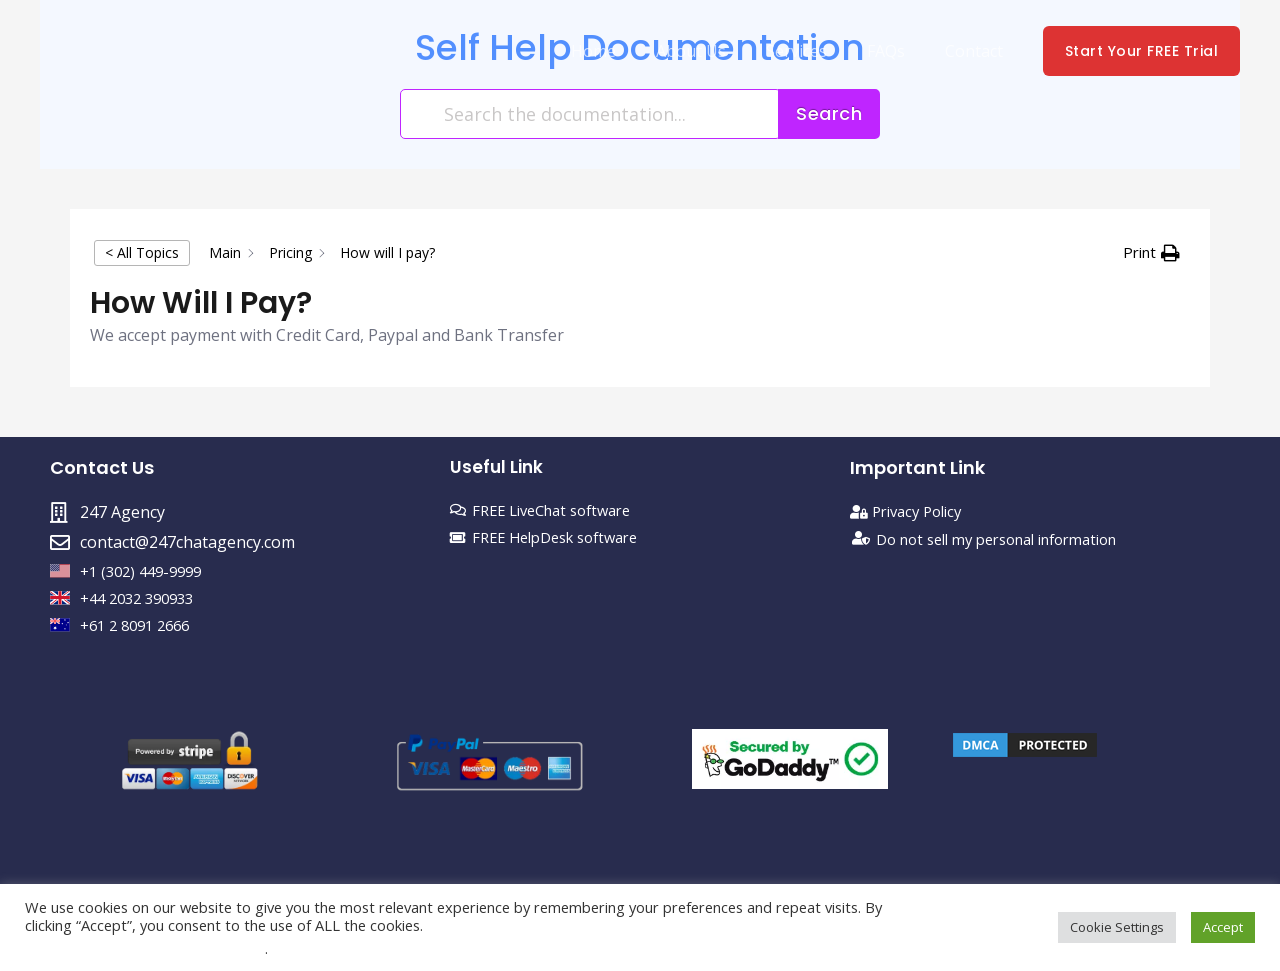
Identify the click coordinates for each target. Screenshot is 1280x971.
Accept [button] (1223, 927)
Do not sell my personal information (1012, 542)
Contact (978, 51)
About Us (719, 51)
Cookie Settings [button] (1117, 927)
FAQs (898, 51)
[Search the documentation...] (590, 114)
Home (629, 51)
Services (816, 51)
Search (829, 113)
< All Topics (142, 252)
